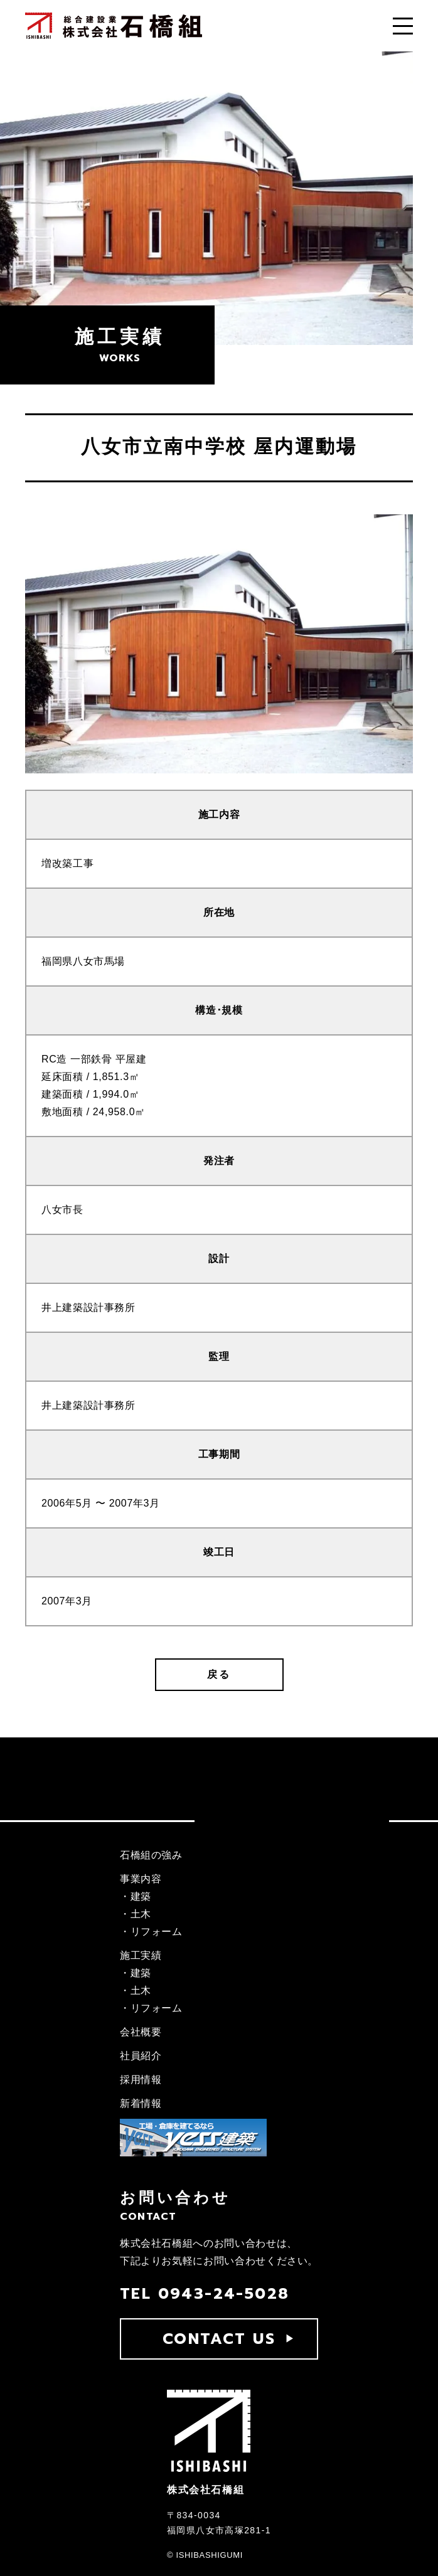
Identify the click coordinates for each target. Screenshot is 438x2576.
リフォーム (157, 1931)
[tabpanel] (219, 643)
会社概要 (141, 2032)
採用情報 (141, 2079)
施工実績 (141, 1955)
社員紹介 (141, 2055)
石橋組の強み (151, 1855)
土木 (141, 1914)
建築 (141, 1896)
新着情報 (141, 2103)
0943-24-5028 (224, 2293)
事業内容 (141, 1879)
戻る (219, 1674)
